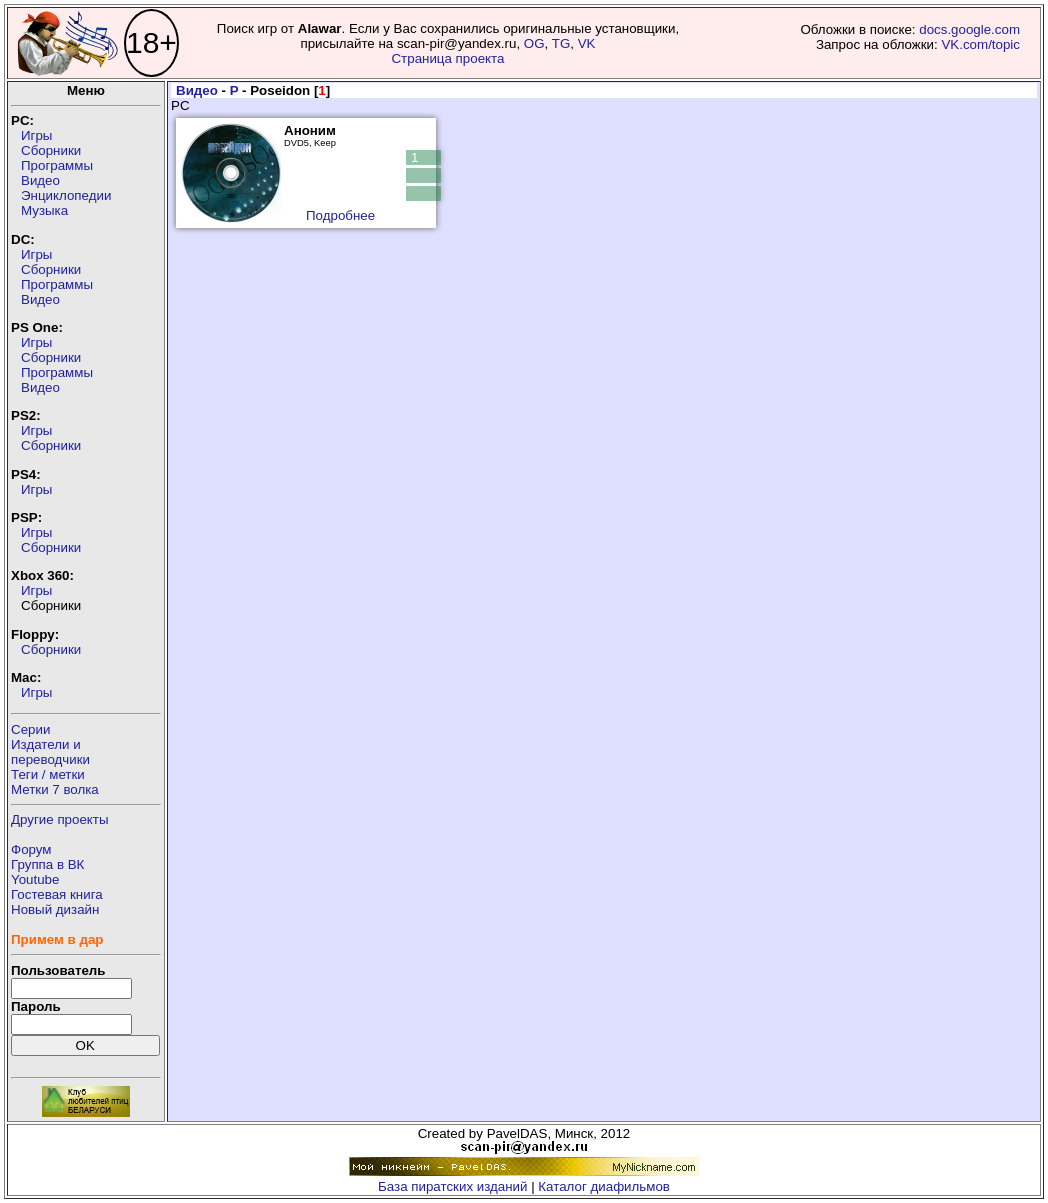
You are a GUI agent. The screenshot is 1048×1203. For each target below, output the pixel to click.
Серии (30, 729)
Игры (36, 135)
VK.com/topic (980, 44)
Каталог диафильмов (604, 1186)
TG (561, 43)
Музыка (44, 210)
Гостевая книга (57, 894)
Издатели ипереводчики (50, 752)
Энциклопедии (66, 195)
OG (534, 43)
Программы (57, 165)
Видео (40, 180)
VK (587, 43)
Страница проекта (447, 58)
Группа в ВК (47, 864)
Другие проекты (60, 819)
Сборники (51, 150)
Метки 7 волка (55, 789)
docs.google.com (969, 29)
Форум (31, 849)
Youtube (35, 879)
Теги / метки (48, 774)
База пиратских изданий (452, 1186)
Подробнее (340, 215)
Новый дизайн (55, 909)
